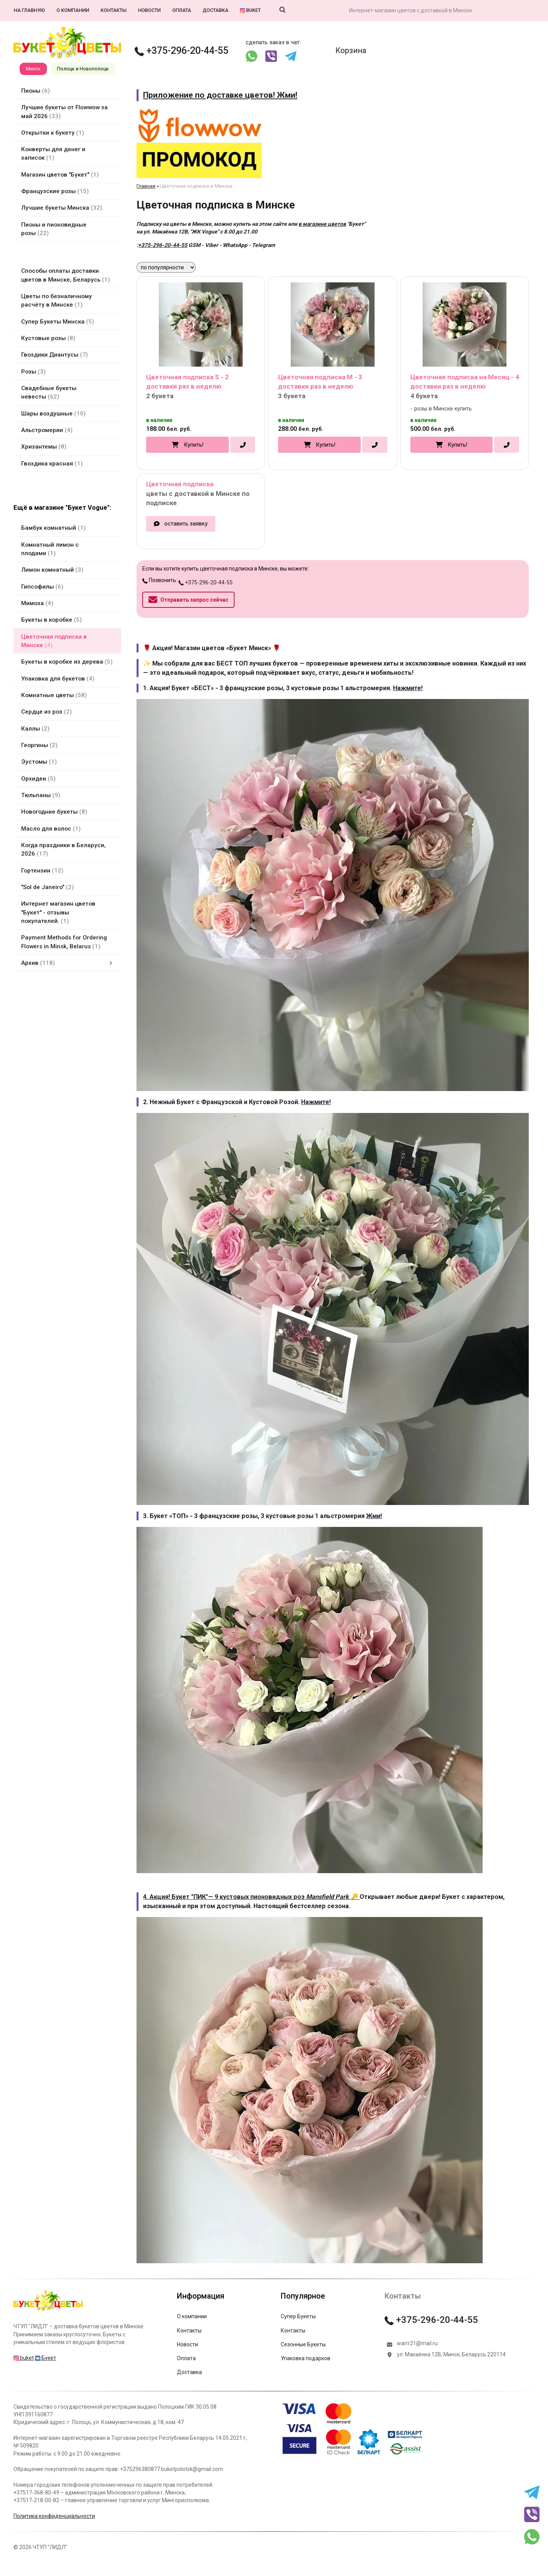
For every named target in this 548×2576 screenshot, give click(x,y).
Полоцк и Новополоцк (83, 69)
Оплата (181, 10)
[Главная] (48, 2311)
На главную (29, 10)
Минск (33, 69)
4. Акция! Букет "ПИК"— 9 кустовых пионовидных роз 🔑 (251, 1896)
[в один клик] (242, 445)
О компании (73, 10)
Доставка (215, 10)
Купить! (193, 444)
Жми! (374, 1516)
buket (250, 10)
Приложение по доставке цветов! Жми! (220, 95)
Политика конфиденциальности (54, 2516)
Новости (149, 10)
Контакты (114, 10)
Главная (146, 186)
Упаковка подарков (305, 2358)
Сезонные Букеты (303, 2344)
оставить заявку (186, 523)
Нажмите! (408, 688)
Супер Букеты (298, 2316)
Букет (45, 2358)
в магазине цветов (322, 224)
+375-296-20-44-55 (181, 50)
